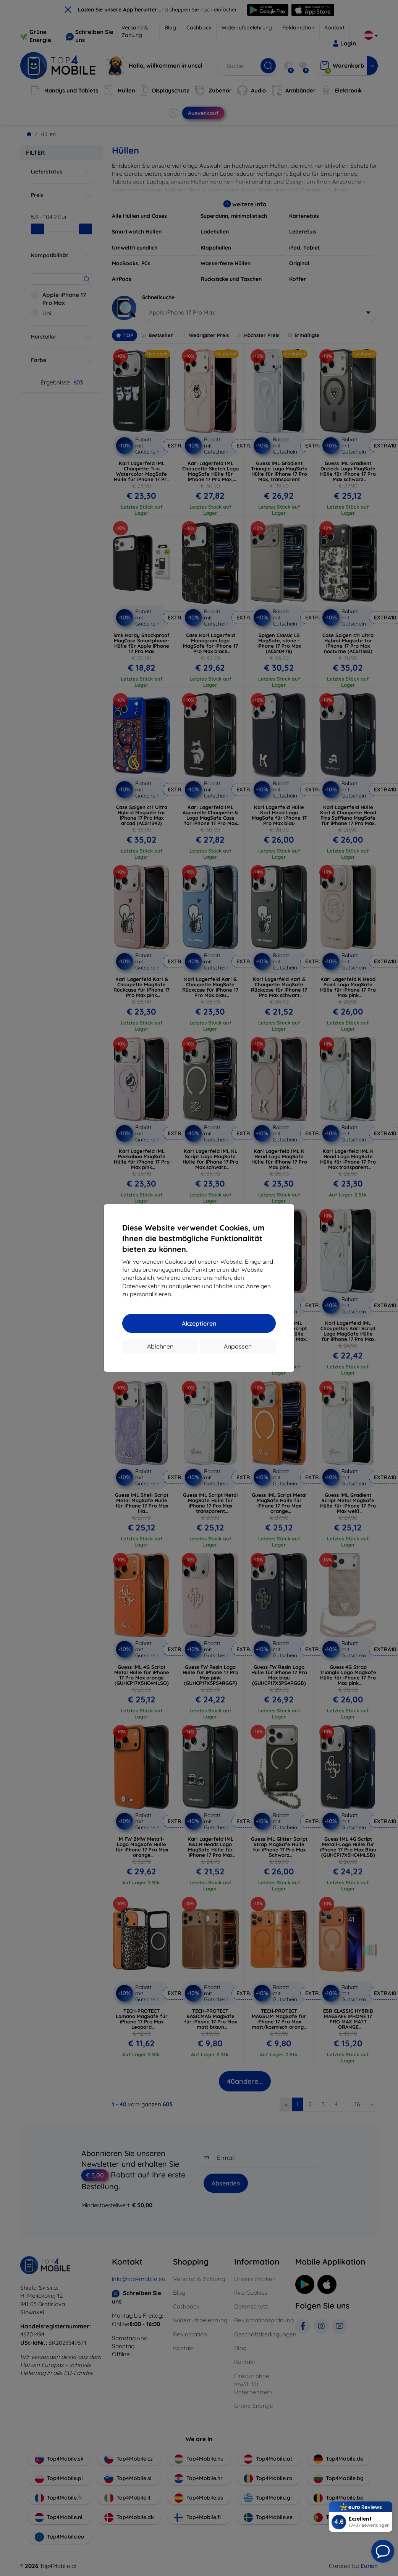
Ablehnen (160, 1346)
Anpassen (238, 1346)
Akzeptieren (199, 1323)
